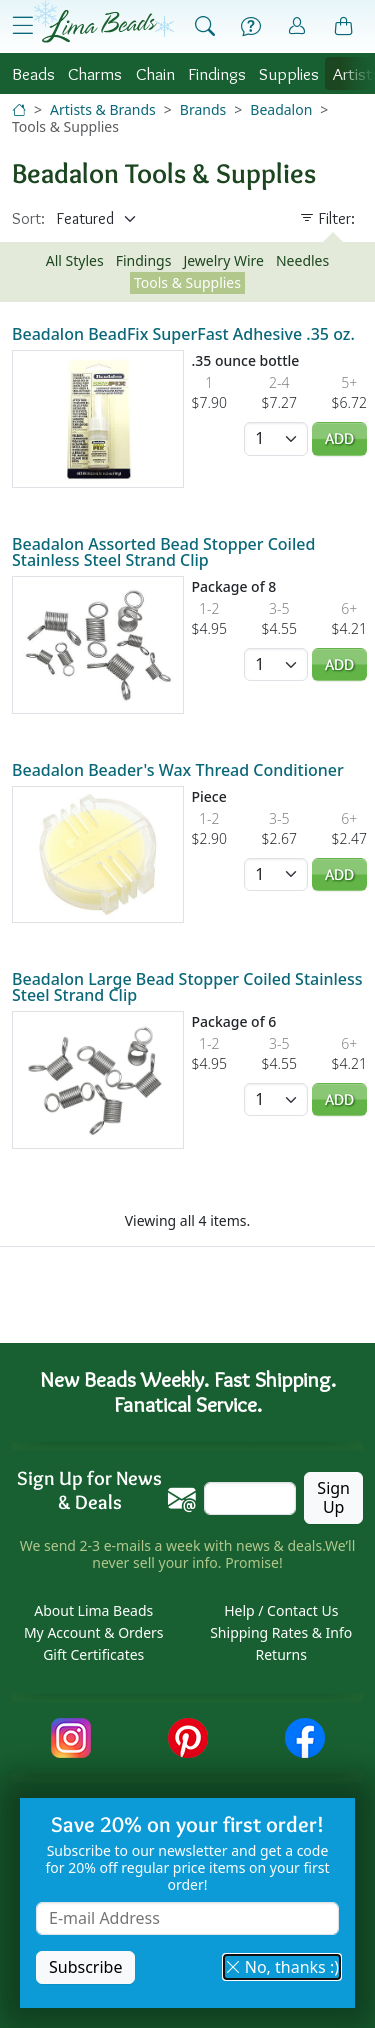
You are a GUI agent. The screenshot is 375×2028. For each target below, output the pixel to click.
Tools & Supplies (187, 282)
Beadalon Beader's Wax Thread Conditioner (178, 770)
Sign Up (333, 1497)
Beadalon (281, 109)
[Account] (297, 26)
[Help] (251, 27)
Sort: (28, 218)
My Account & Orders (94, 1632)
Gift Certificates (93, 1654)
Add (339, 438)
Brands (203, 109)
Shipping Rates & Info (281, 1632)
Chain (155, 73)
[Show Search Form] (205, 27)
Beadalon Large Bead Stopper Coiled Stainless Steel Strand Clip (187, 987)
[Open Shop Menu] (23, 26)
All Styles (75, 260)
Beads (33, 73)
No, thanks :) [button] (282, 1967)
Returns (281, 1654)
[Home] (19, 109)
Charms (95, 73)
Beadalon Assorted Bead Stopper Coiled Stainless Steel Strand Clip (163, 552)
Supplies (289, 73)
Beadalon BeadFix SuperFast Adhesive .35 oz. (183, 334)
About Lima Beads (93, 1610)
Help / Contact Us (281, 1610)
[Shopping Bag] (344, 27)
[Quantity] (276, 438)
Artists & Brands (103, 109)
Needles (302, 260)
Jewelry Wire (223, 260)
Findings (217, 73)
